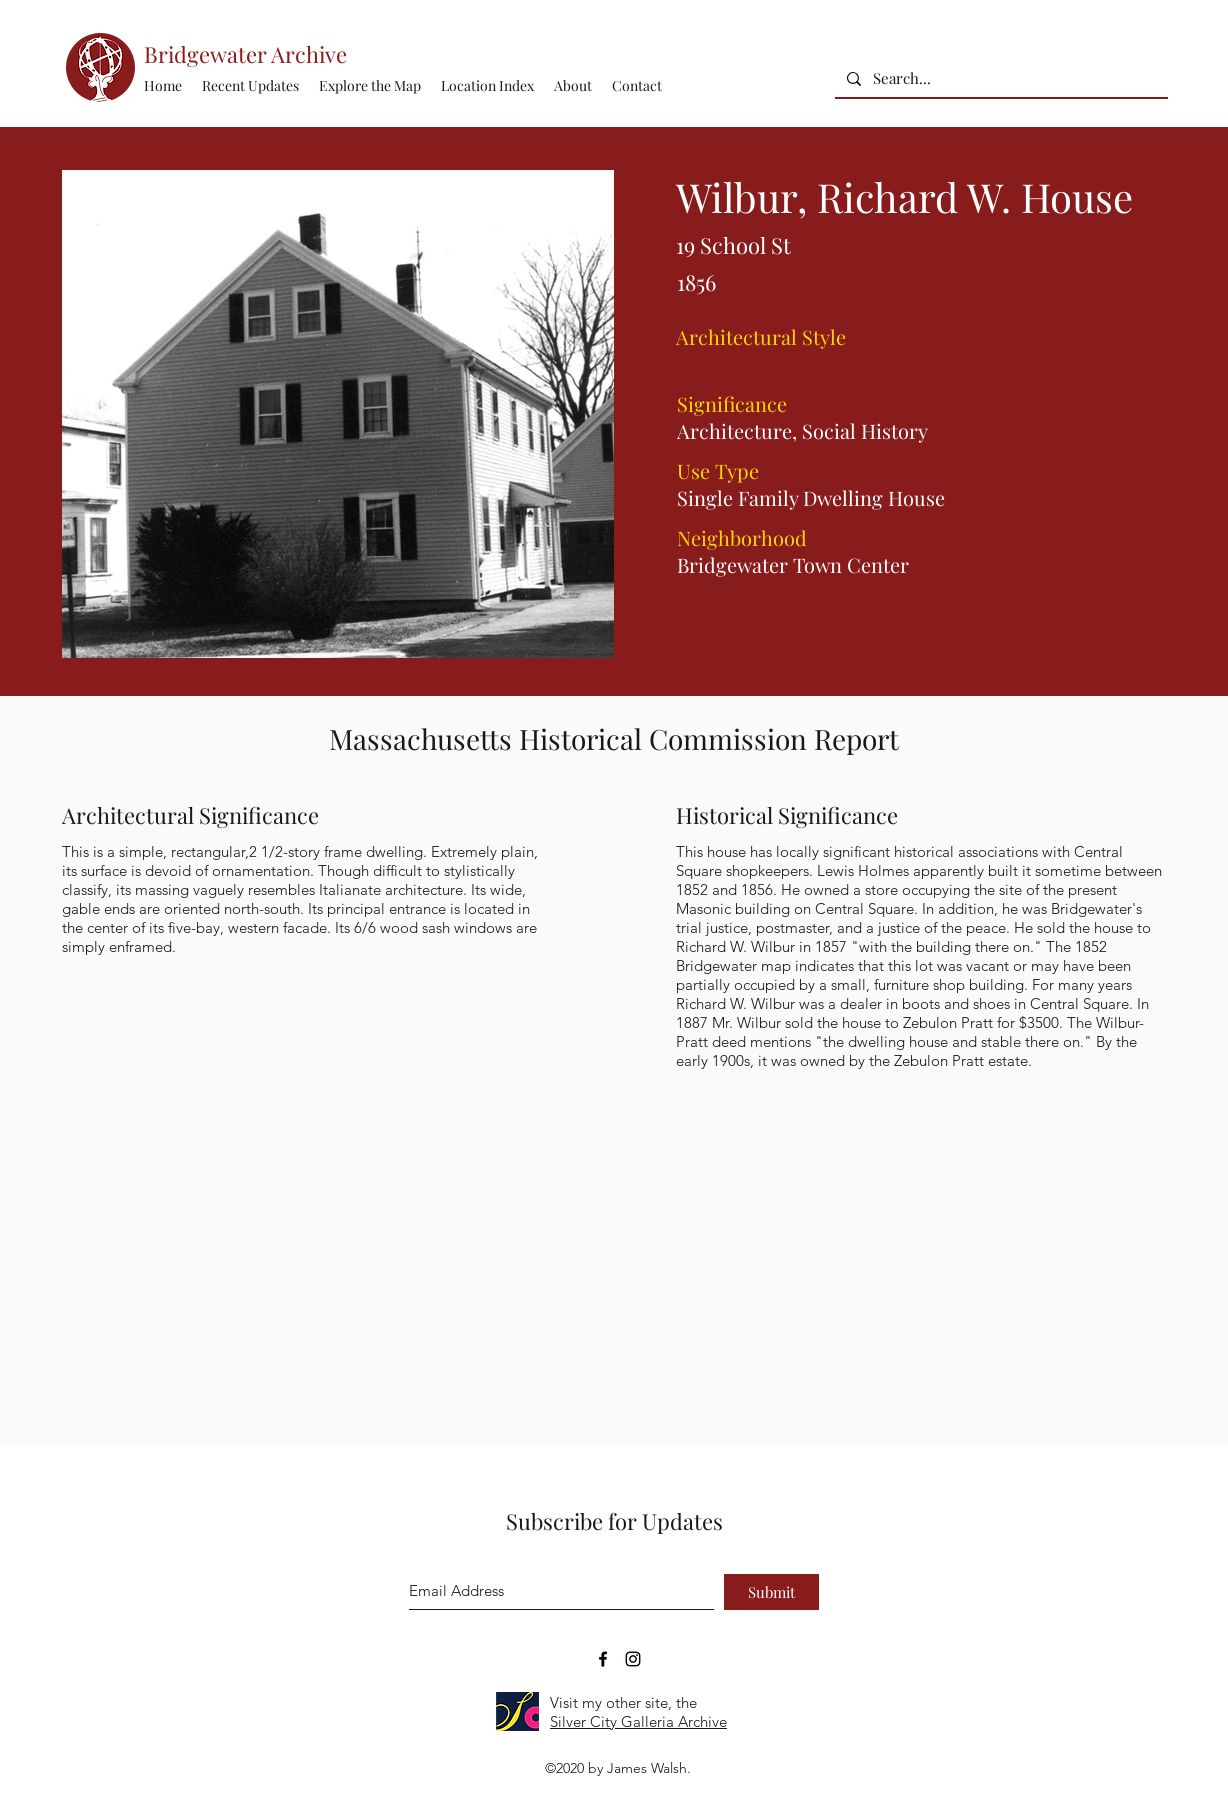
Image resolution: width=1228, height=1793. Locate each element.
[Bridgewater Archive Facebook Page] (603, 1659)
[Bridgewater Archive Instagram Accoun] (633, 1659)
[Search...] (999, 78)
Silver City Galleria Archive (638, 1721)
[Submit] (771, 1592)
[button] (487, 86)
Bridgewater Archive (245, 54)
